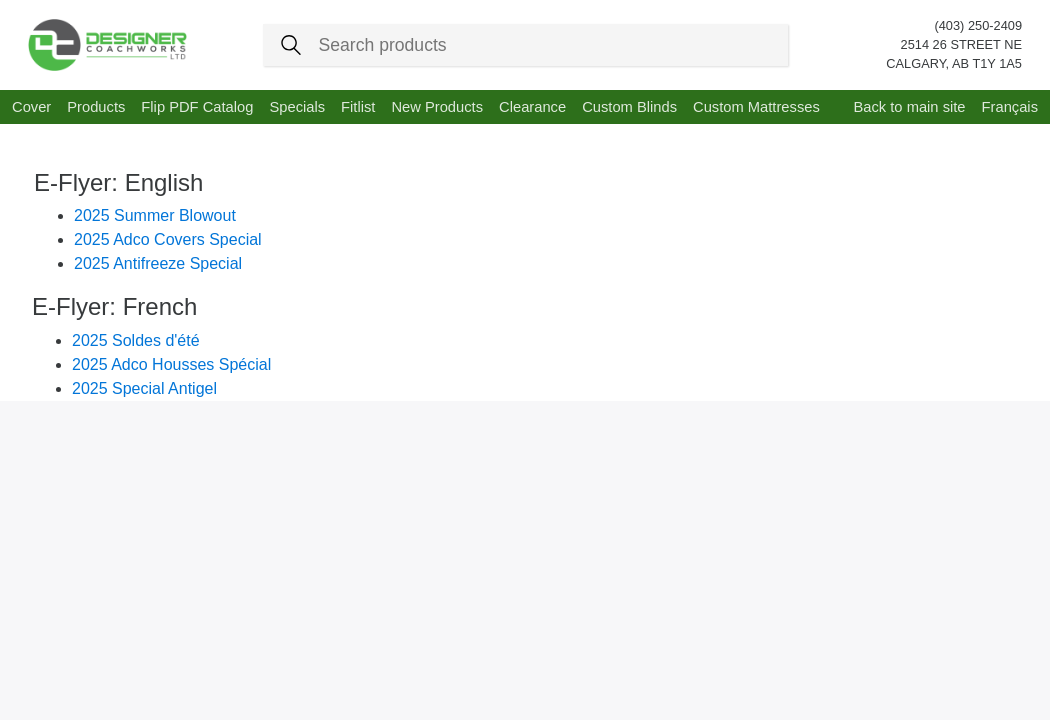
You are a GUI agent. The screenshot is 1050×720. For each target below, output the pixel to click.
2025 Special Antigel (144, 388)
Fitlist (358, 107)
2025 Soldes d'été (136, 340)
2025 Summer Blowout (155, 215)
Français (1010, 107)
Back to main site (909, 107)
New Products (437, 107)
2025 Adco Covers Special (168, 239)
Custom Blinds (629, 107)
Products (96, 107)
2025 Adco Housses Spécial (171, 364)
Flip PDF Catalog (197, 107)
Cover (31, 107)
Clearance (532, 107)
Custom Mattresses (756, 107)
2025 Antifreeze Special (158, 263)
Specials (297, 107)
